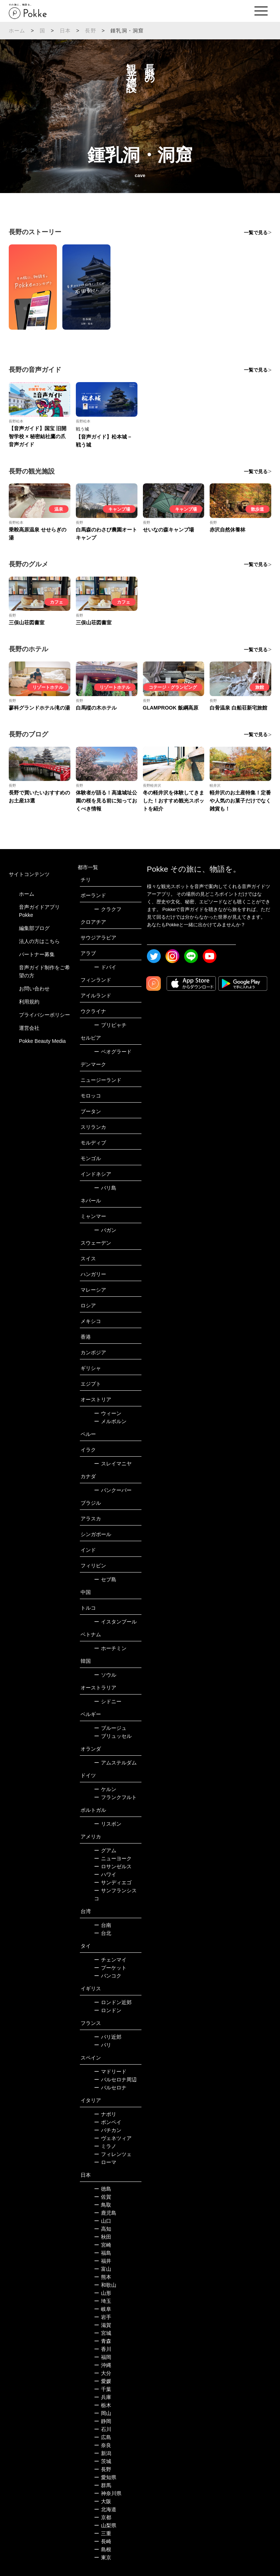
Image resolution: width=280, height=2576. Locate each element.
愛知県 (105, 2477)
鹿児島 (105, 2213)
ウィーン (107, 1413)
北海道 (105, 2509)
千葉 (102, 2389)
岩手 (102, 2317)
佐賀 (102, 2197)
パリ (102, 2045)
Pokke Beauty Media (42, 1041)
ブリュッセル (113, 1736)
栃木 (102, 2405)
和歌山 (105, 2285)
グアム (105, 1850)
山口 (102, 2221)
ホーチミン (110, 1648)
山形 (102, 2293)
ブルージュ (110, 1728)
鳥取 (102, 2205)
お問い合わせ (34, 988)
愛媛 (102, 2381)
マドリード (110, 2071)
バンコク (107, 1976)
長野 (90, 31)
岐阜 (102, 2309)
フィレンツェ (113, 2154)
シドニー (107, 1701)
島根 (102, 2549)
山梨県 (105, 2525)
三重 (102, 2533)
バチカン (107, 2130)
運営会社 (29, 1028)
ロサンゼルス (113, 1866)
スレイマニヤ (113, 1463)
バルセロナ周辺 (115, 2079)
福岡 (102, 2357)
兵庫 (102, 2397)
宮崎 (102, 2245)
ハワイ (105, 1874)
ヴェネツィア (113, 2138)
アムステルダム (115, 1763)
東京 (102, 2557)
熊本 (102, 2277)
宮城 (102, 2333)
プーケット (110, 1968)
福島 (102, 2253)
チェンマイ (110, 1960)
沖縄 (102, 2365)
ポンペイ (107, 2122)
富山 (102, 2269)
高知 (102, 2229)
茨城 (102, 2461)
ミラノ (105, 2146)
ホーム (17, 31)
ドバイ (105, 967)
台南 (102, 1925)
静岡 (102, 2421)
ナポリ (105, 2114)
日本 (65, 31)
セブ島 (105, 1579)
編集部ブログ (34, 928)
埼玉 (102, 2301)
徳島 (102, 2189)
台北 (102, 1933)
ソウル (105, 1675)
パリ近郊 (107, 2037)
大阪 (102, 2501)
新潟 (102, 2453)
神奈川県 (107, 2493)
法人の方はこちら (39, 941)
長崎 (102, 2541)
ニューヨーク (113, 1858)
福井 (102, 2261)
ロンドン (107, 2010)
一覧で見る (256, 232)
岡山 (102, 2413)
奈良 (102, 2445)
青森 (102, 2341)
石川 (102, 2429)
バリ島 (105, 1188)
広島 (102, 2437)
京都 (102, 2517)
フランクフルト (115, 1797)
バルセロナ (110, 2087)
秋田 (102, 2237)
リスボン (107, 1824)
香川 (102, 2349)
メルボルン (110, 1421)
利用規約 (29, 1002)
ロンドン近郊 (113, 2002)
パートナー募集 (37, 954)
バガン (105, 1230)
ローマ (105, 2162)
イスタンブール (115, 1622)
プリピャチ (110, 1025)
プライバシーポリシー (44, 1015)
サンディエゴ (113, 1882)
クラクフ (107, 909)
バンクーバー (113, 1490)
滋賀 (102, 2325)
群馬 (102, 2485)
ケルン (105, 1789)
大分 (102, 2373)
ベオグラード (113, 1052)
